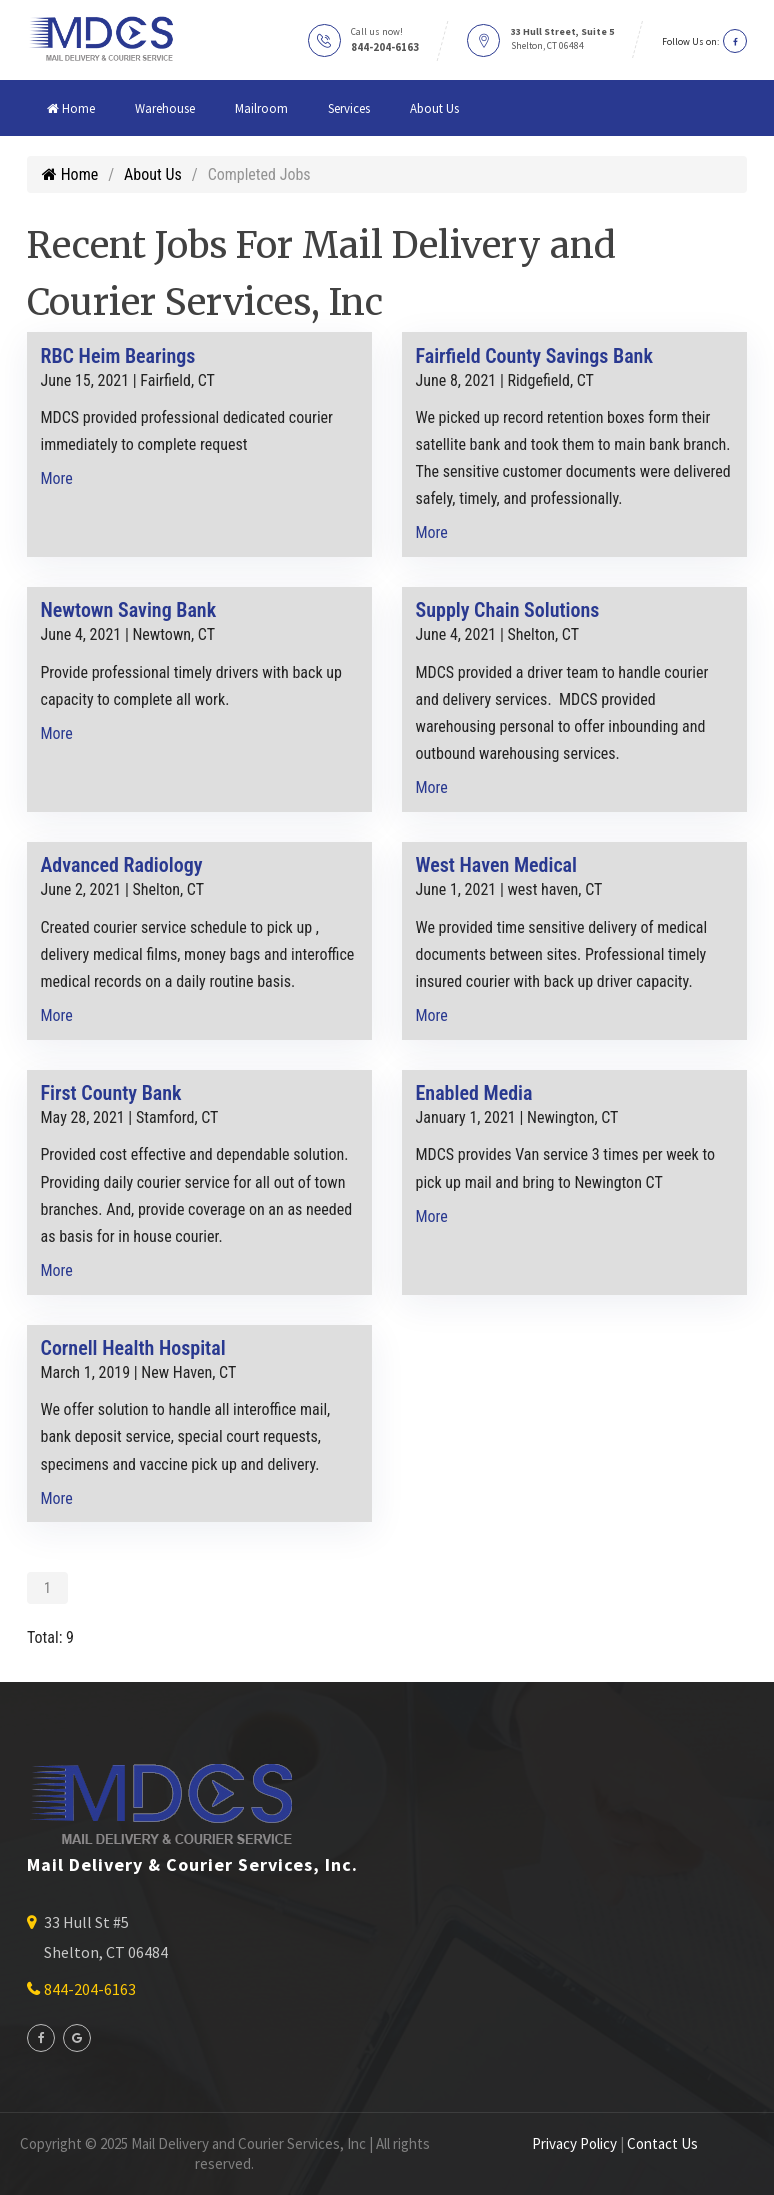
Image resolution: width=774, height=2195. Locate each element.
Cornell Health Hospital (133, 1348)
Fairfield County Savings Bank (534, 356)
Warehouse (165, 108)
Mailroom (261, 108)
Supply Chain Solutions (508, 610)
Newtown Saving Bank (129, 610)
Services (349, 108)
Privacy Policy (574, 2143)
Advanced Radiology (122, 865)
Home (71, 108)
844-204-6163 (385, 47)
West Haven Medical (497, 865)
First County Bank (111, 1093)
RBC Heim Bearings (118, 356)
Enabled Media (474, 1093)
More (57, 478)
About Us (434, 108)
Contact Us (662, 2143)
